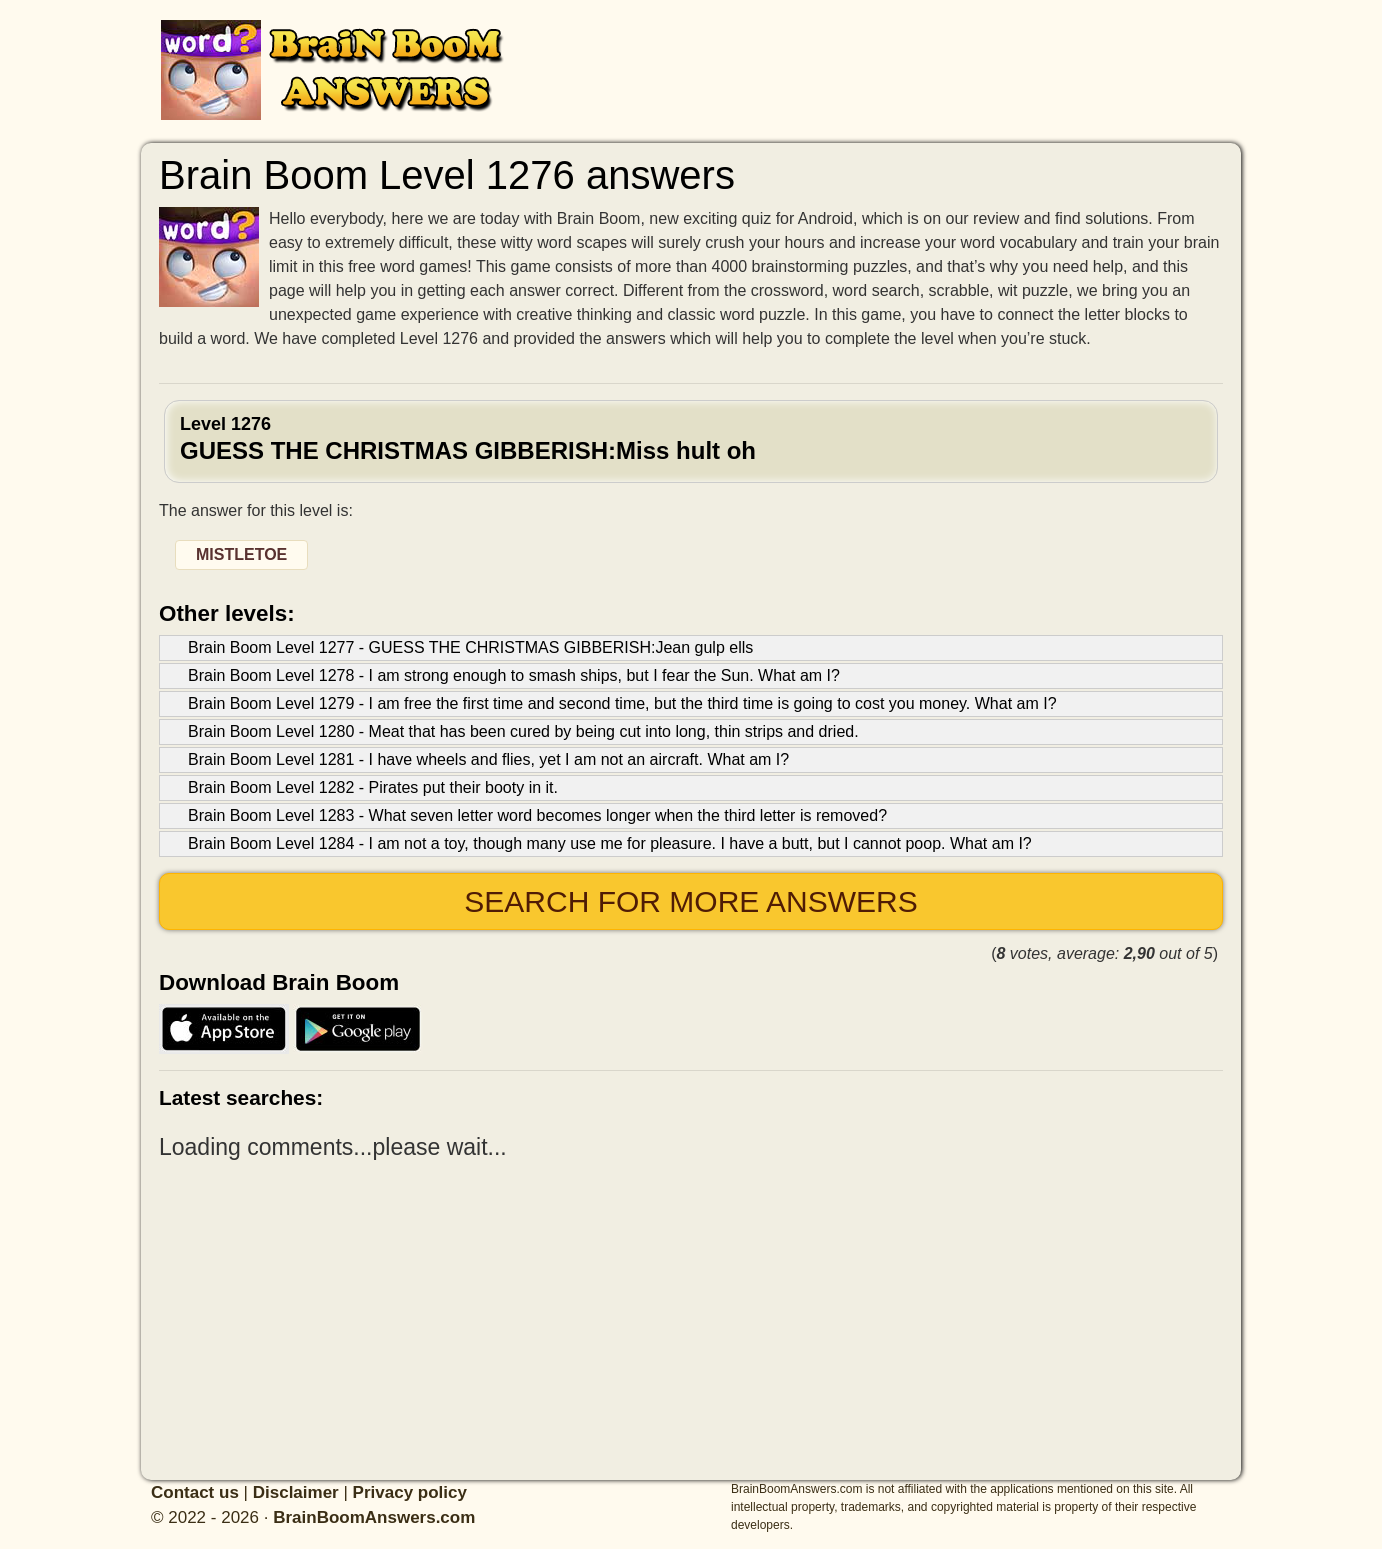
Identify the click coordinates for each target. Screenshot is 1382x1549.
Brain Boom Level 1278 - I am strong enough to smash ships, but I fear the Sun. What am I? (514, 675)
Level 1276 (691, 439)
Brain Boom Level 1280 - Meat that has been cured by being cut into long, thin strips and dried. (523, 731)
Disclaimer (296, 1492)
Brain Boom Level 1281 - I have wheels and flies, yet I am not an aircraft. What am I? (488, 759)
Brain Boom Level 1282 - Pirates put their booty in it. (373, 787)
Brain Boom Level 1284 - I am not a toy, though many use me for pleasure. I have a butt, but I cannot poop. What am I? (610, 843)
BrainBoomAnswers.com (374, 1517)
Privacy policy (410, 1492)
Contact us (195, 1492)
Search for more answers (690, 901)
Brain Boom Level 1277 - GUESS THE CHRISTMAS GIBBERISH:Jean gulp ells (470, 647)
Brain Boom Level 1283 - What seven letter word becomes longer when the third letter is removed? (537, 815)
